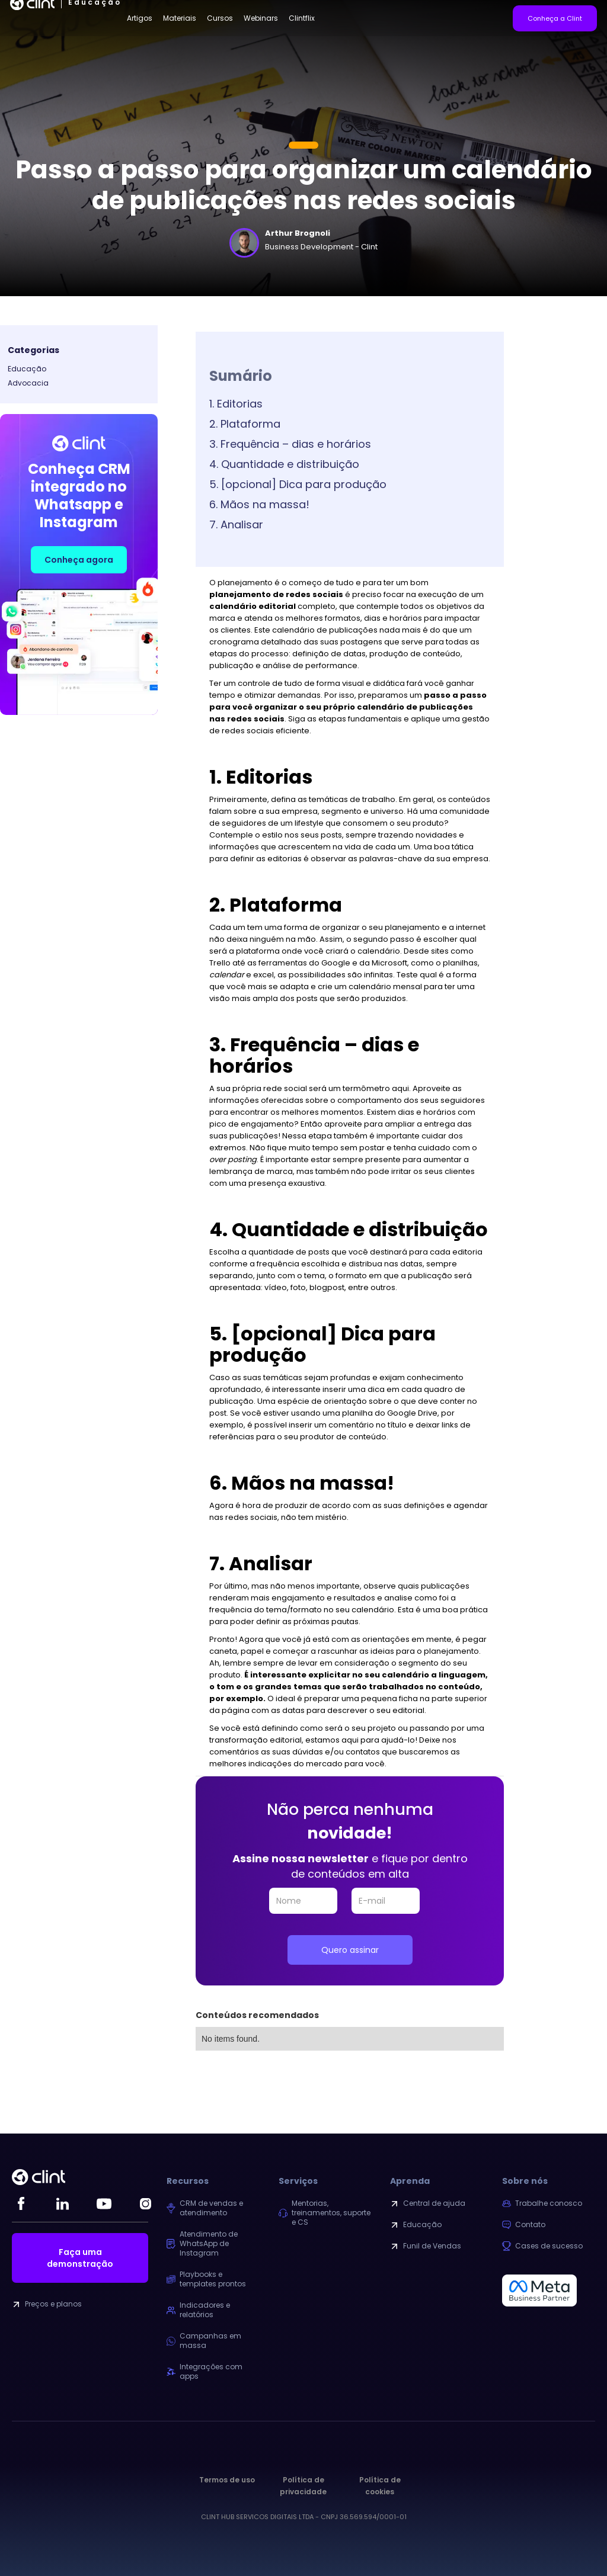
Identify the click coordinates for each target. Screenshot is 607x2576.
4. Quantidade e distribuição (284, 464)
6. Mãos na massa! (259, 504)
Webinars (261, 18)
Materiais (179, 18)
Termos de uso (227, 2480)
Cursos (220, 18)
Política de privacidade (303, 2486)
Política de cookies (380, 2486)
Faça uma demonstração (80, 2258)
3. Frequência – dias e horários (290, 444)
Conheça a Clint (555, 18)
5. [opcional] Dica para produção (297, 484)
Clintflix (302, 18)
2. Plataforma (244, 423)
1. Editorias (236, 403)
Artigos (139, 18)
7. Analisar (236, 524)
